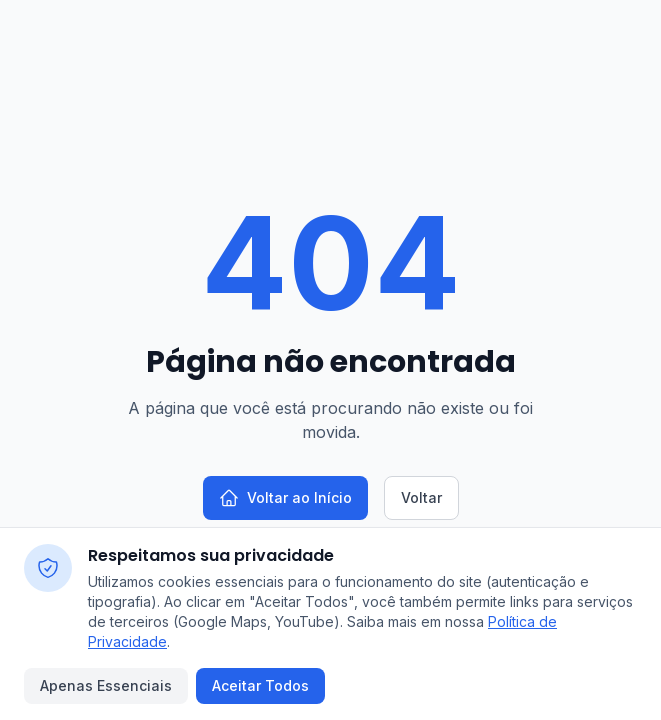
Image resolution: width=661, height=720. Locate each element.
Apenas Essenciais (106, 685)
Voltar (421, 497)
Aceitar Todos (260, 685)
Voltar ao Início (285, 498)
